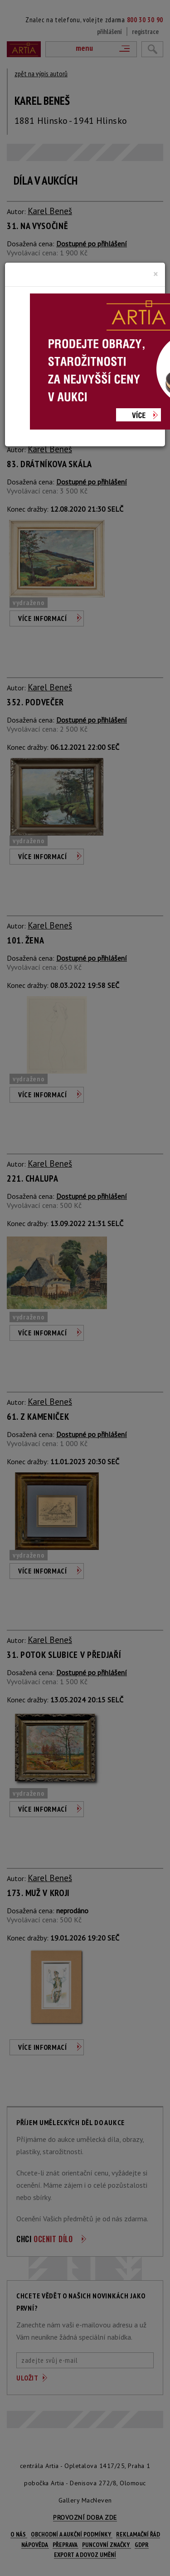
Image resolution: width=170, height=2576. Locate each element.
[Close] (155, 274)
